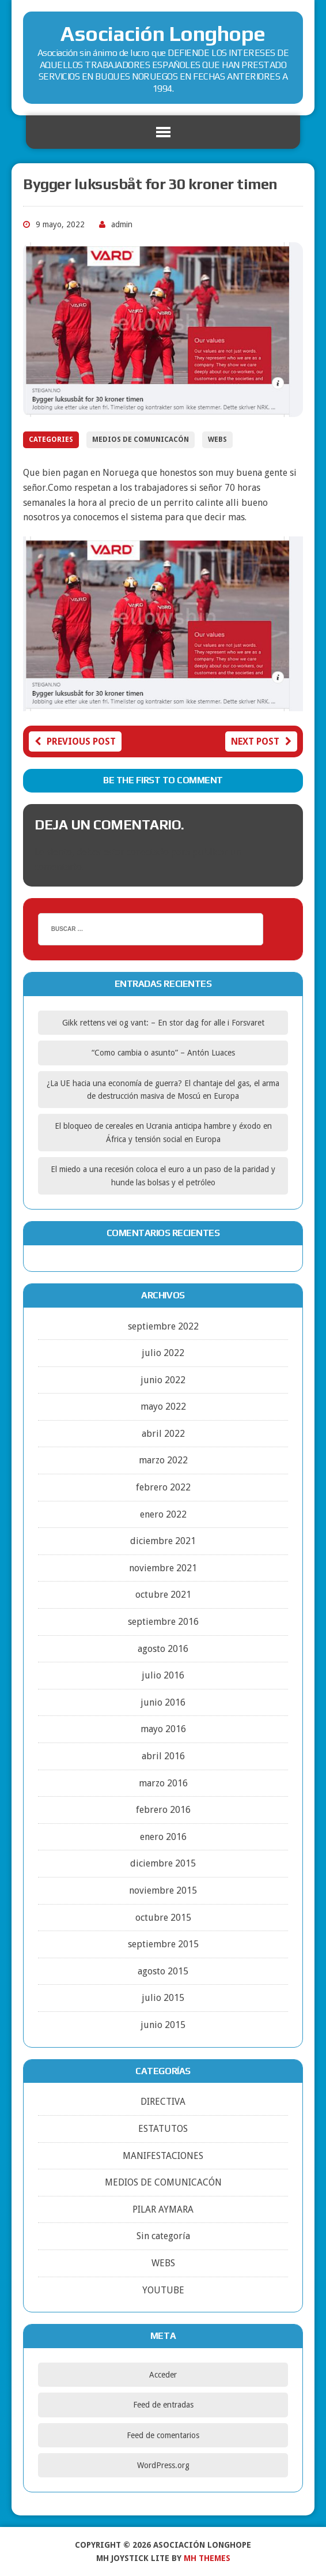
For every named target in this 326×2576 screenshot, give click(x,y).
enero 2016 (163, 1836)
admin (121, 224)
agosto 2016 (163, 1648)
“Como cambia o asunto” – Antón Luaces (163, 1052)
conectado (148, 852)
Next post (261, 741)
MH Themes (207, 2558)
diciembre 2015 (163, 1863)
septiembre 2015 (163, 1944)
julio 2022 (163, 1352)
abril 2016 (163, 1756)
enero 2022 (163, 1514)
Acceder (163, 2374)
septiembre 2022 (163, 1326)
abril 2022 (163, 1433)
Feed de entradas (163, 2404)
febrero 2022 (163, 1487)
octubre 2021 (163, 1594)
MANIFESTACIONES (163, 2155)
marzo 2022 (163, 1460)
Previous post (75, 741)
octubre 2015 (163, 1917)
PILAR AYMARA (163, 2209)
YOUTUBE (163, 2290)
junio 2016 (163, 1702)
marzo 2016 (163, 1783)
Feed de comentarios (163, 2435)
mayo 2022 (163, 1406)
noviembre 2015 (163, 1890)
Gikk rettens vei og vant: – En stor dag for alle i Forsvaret (163, 1022)
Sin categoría (163, 2235)
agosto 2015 (163, 1971)
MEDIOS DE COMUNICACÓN (140, 439)
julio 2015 (163, 1997)
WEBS (217, 439)
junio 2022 (163, 1380)
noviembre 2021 (163, 1568)
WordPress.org (163, 2465)
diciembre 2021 (163, 1540)
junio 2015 (163, 2024)
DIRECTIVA (163, 2101)
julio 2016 (163, 1675)
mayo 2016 (163, 1728)
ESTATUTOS (163, 2128)
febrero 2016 (163, 1809)
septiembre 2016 (163, 1621)
